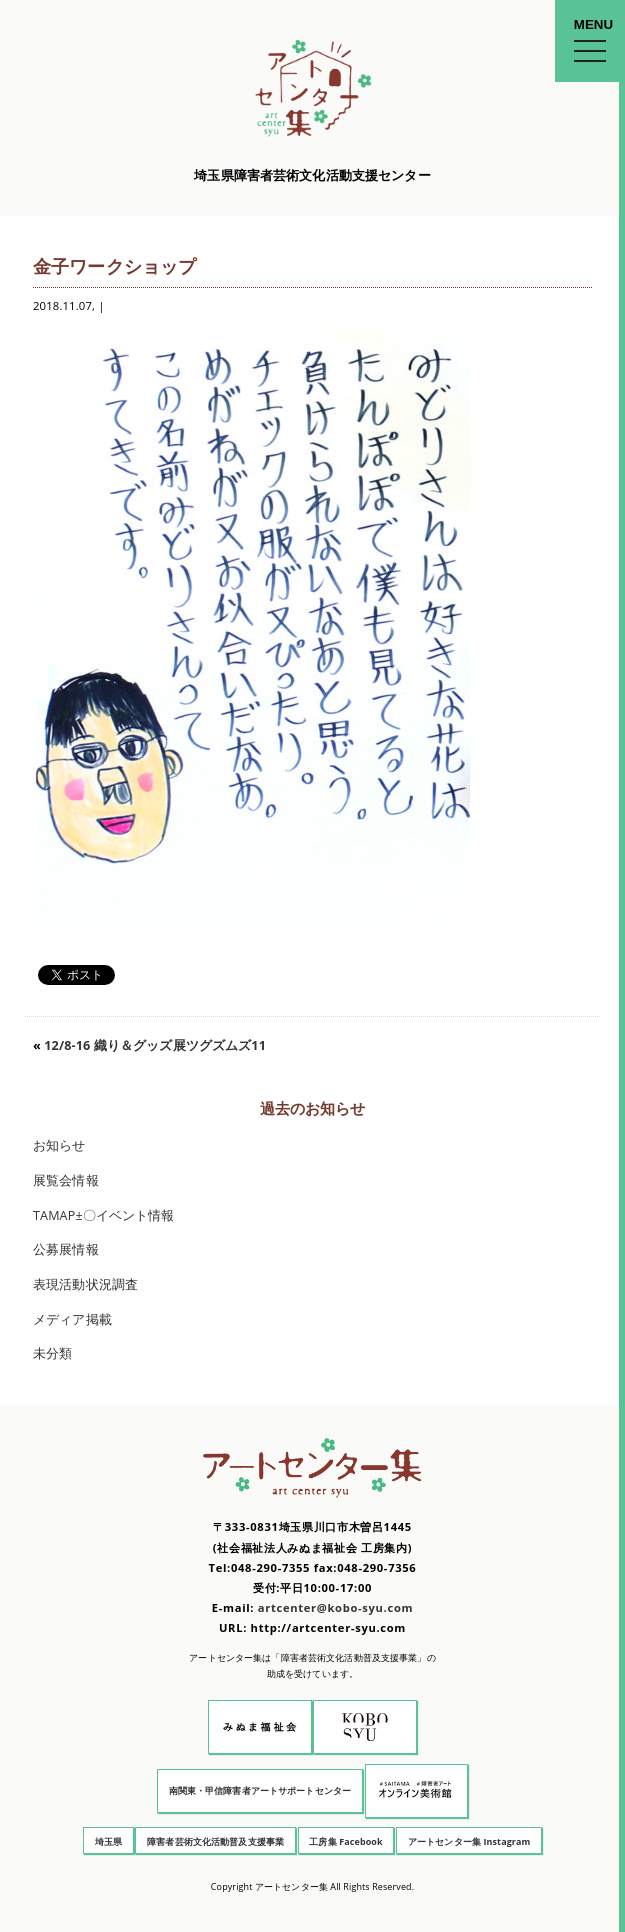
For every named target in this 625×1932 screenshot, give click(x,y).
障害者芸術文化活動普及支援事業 (215, 1841)
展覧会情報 (66, 1180)
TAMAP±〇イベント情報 (104, 1215)
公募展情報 (66, 1249)
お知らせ (59, 1145)
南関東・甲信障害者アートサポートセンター (260, 1790)
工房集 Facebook (345, 1841)
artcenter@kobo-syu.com (335, 1607)
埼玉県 (108, 1841)
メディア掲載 (72, 1319)
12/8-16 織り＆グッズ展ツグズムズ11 (161, 1045)
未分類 (52, 1353)
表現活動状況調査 (85, 1284)
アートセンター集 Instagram (469, 1841)
